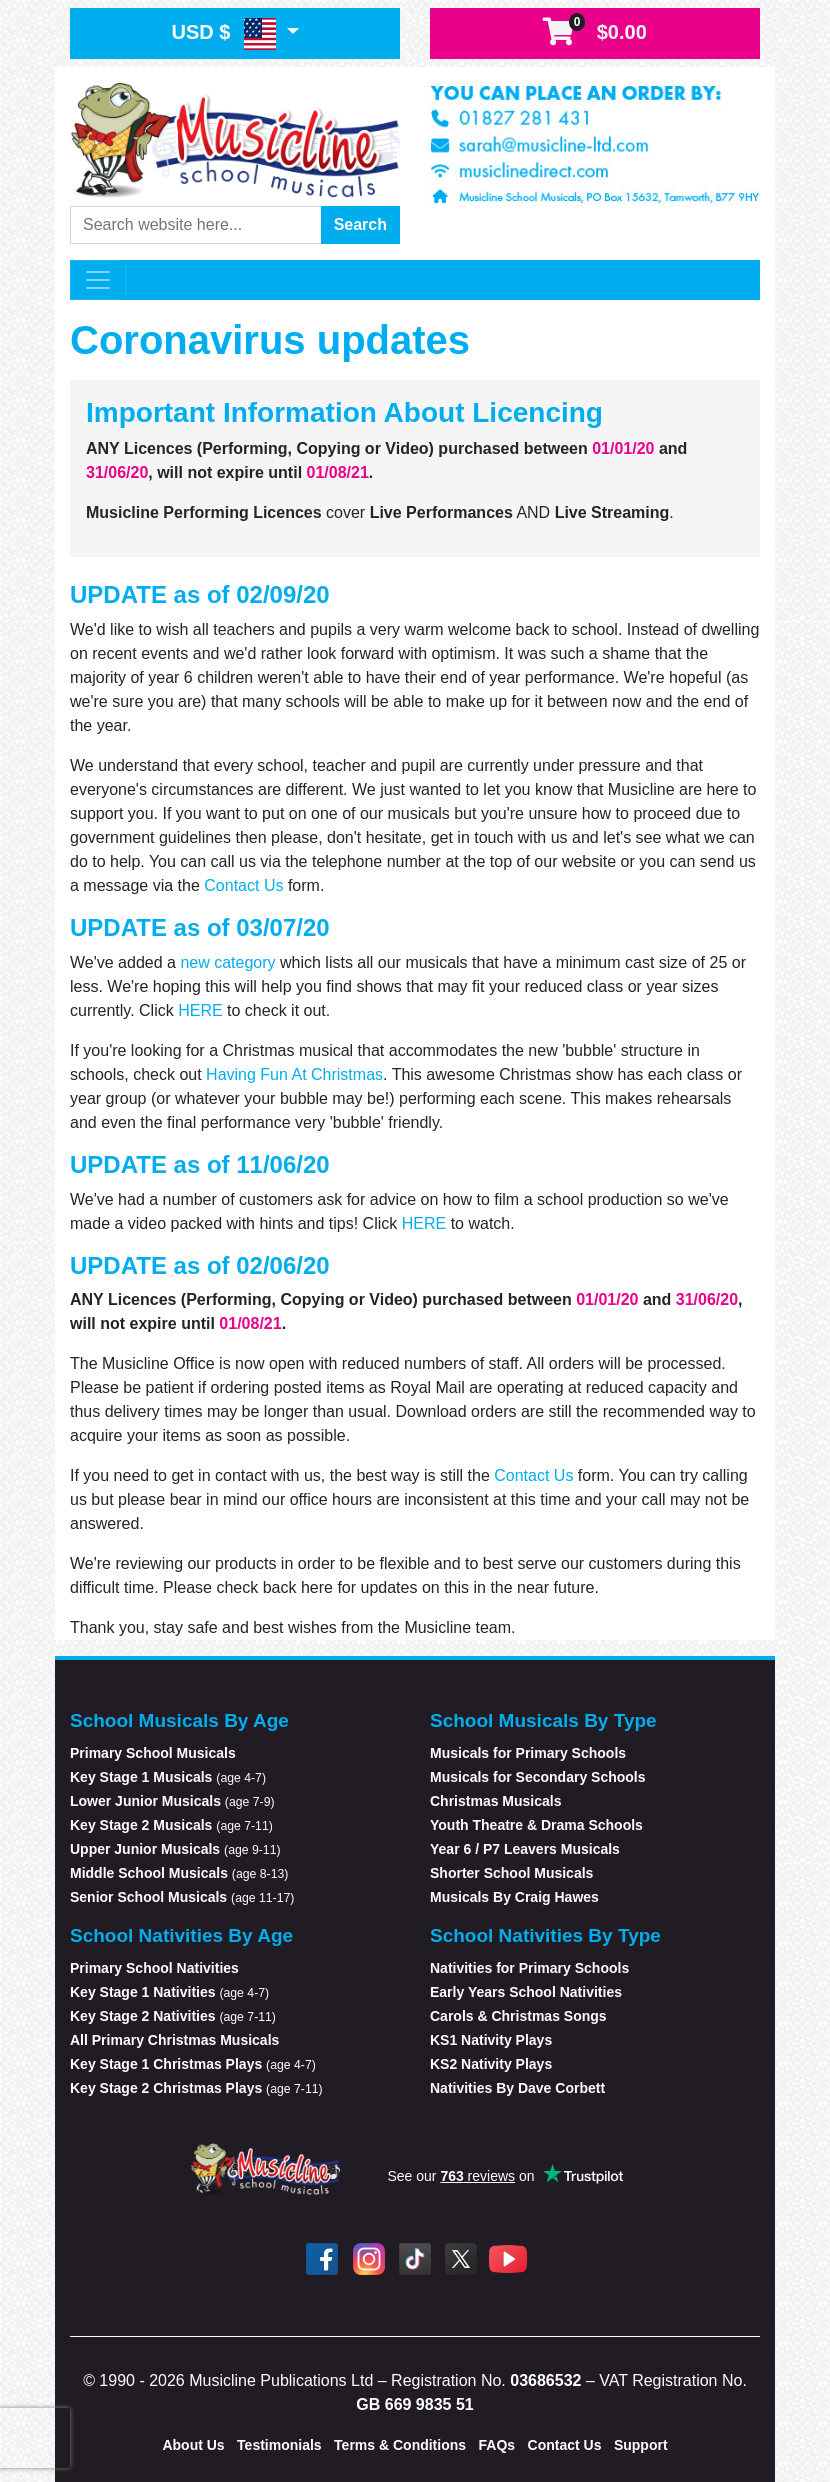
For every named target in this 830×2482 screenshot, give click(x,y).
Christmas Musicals (496, 1801)
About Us (193, 2445)
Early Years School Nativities (526, 1992)
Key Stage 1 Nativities (169, 1992)
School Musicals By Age (179, 1720)
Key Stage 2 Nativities (173, 2016)
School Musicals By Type (543, 1720)
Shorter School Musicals (511, 1873)
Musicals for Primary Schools (528, 1753)
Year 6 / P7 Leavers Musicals (525, 1849)
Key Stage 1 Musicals (168, 1777)
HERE (200, 1010)
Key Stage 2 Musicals (171, 1825)
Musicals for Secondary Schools (538, 1777)
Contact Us (243, 885)
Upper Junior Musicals (175, 1849)
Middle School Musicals (179, 1873)
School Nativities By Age (181, 1935)
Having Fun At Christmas (294, 1074)
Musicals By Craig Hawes (514, 1897)
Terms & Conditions (400, 2445)
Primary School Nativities (154, 1968)
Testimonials (279, 2445)
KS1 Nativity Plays (491, 2040)
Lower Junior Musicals (172, 1801)
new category (227, 962)
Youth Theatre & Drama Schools (536, 1825)
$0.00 (595, 32)
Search (360, 224)
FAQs (497, 2445)
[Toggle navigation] (98, 280)
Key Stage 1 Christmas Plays (193, 2064)
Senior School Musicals (182, 1897)
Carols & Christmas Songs (518, 2016)
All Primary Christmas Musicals (174, 2040)
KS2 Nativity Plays (491, 2064)
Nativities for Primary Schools (529, 1968)
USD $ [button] (226, 34)
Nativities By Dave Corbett (517, 2088)
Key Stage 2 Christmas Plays (196, 2088)
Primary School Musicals (153, 1753)
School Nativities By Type (545, 1935)
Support (641, 2445)
